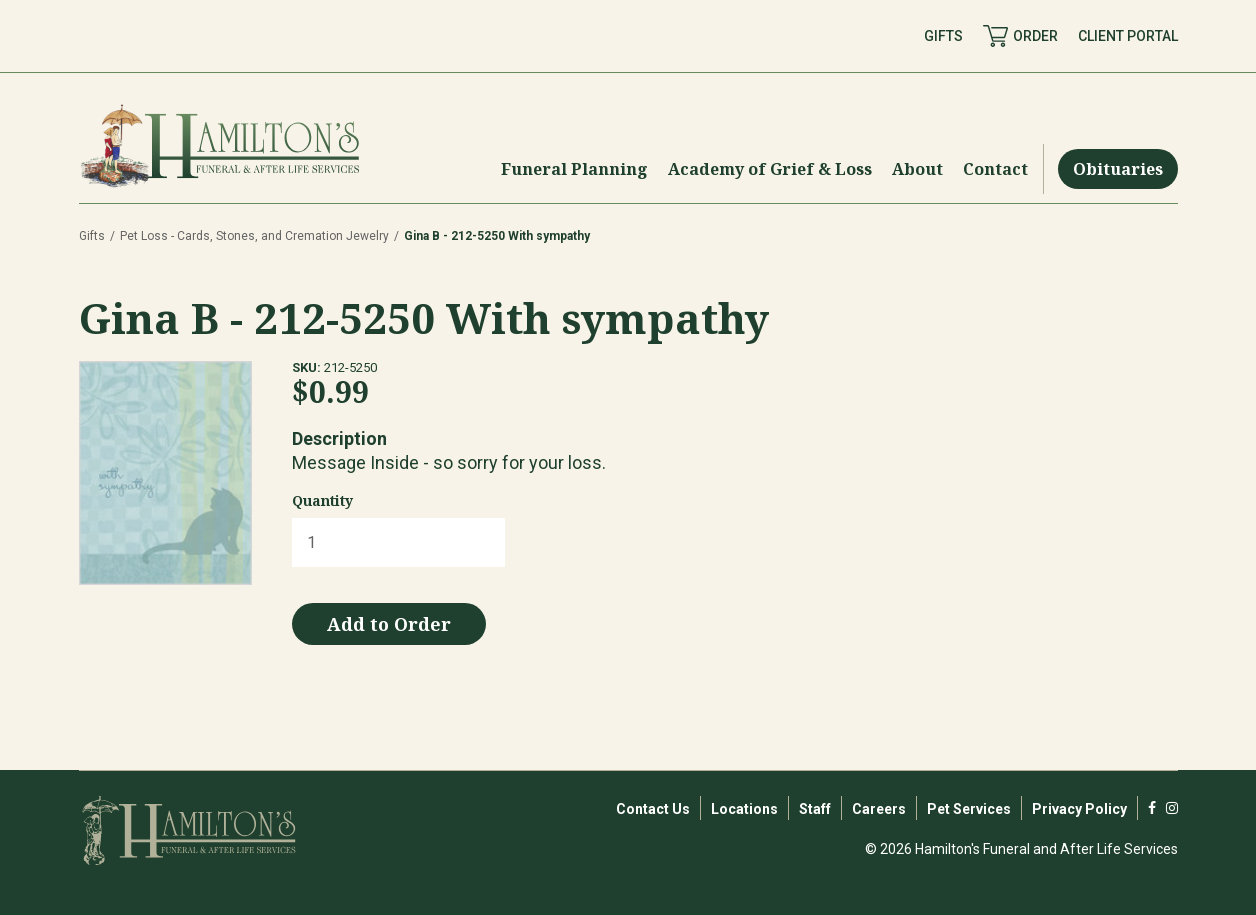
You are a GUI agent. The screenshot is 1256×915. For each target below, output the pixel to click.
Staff (815, 809)
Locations (744, 809)
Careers (879, 809)
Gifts (92, 236)
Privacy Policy (1079, 809)
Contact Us (653, 809)
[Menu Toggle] (574, 169)
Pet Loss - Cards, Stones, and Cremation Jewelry (254, 236)
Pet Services (969, 809)
